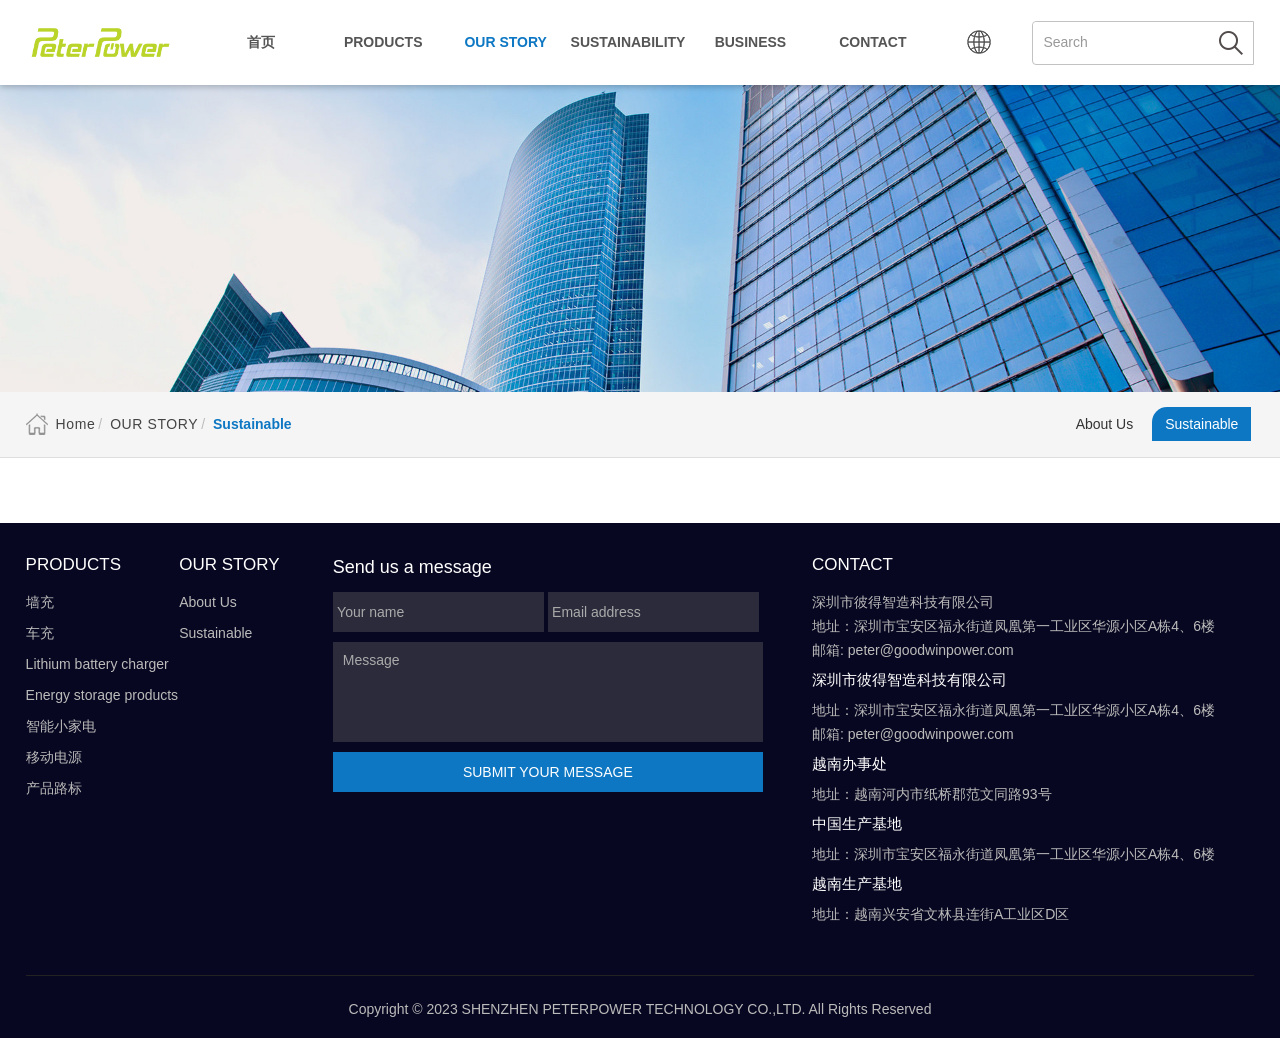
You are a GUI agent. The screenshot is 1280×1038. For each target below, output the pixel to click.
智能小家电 (61, 726)
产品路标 (54, 788)
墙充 (40, 602)
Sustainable (1201, 424)
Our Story (505, 42)
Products (383, 42)
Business (751, 42)
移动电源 (54, 757)
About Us (1105, 424)
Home (76, 424)
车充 (40, 633)
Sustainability (628, 42)
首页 (261, 42)
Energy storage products (102, 695)
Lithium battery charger (97, 664)
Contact (872, 42)
